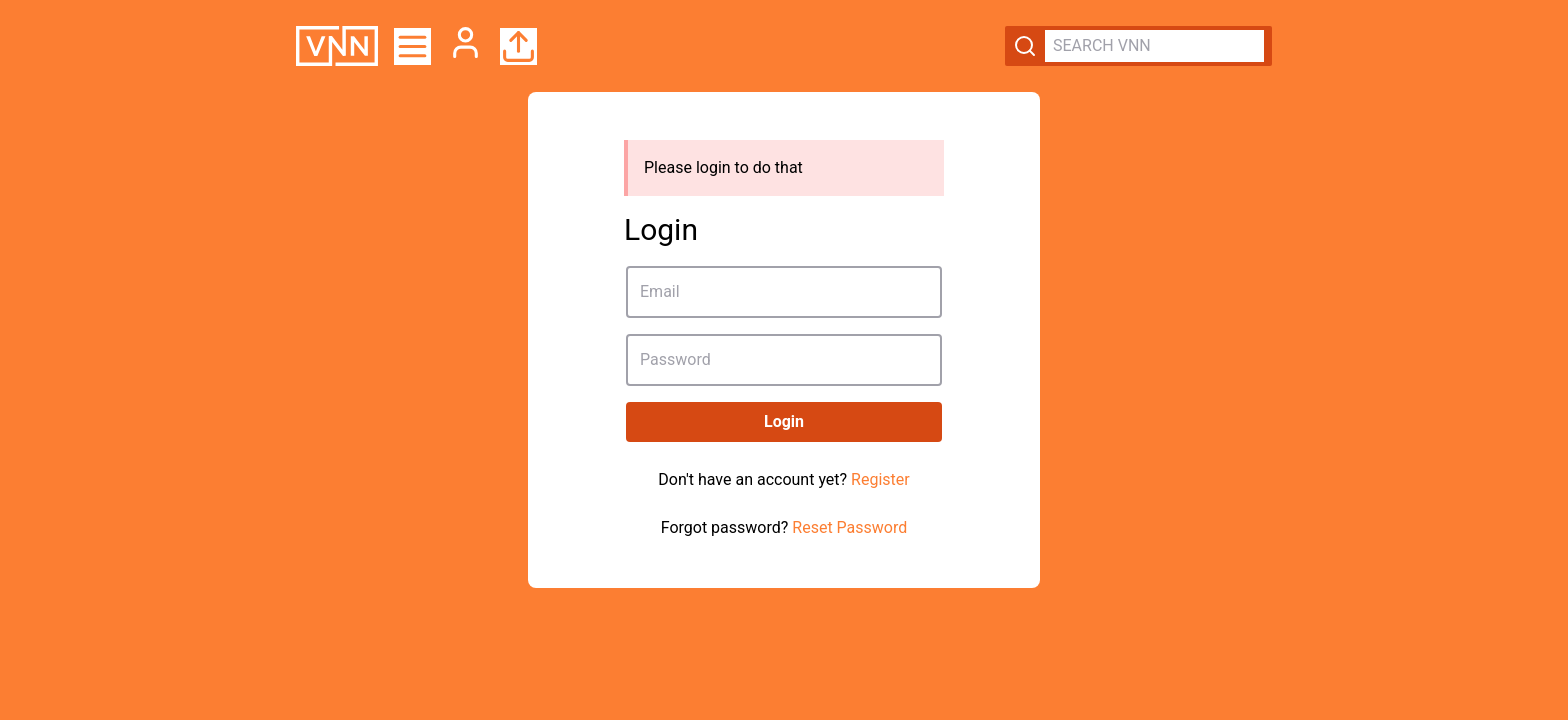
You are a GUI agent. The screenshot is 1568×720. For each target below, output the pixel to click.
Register (880, 479)
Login (784, 421)
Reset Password (849, 527)
